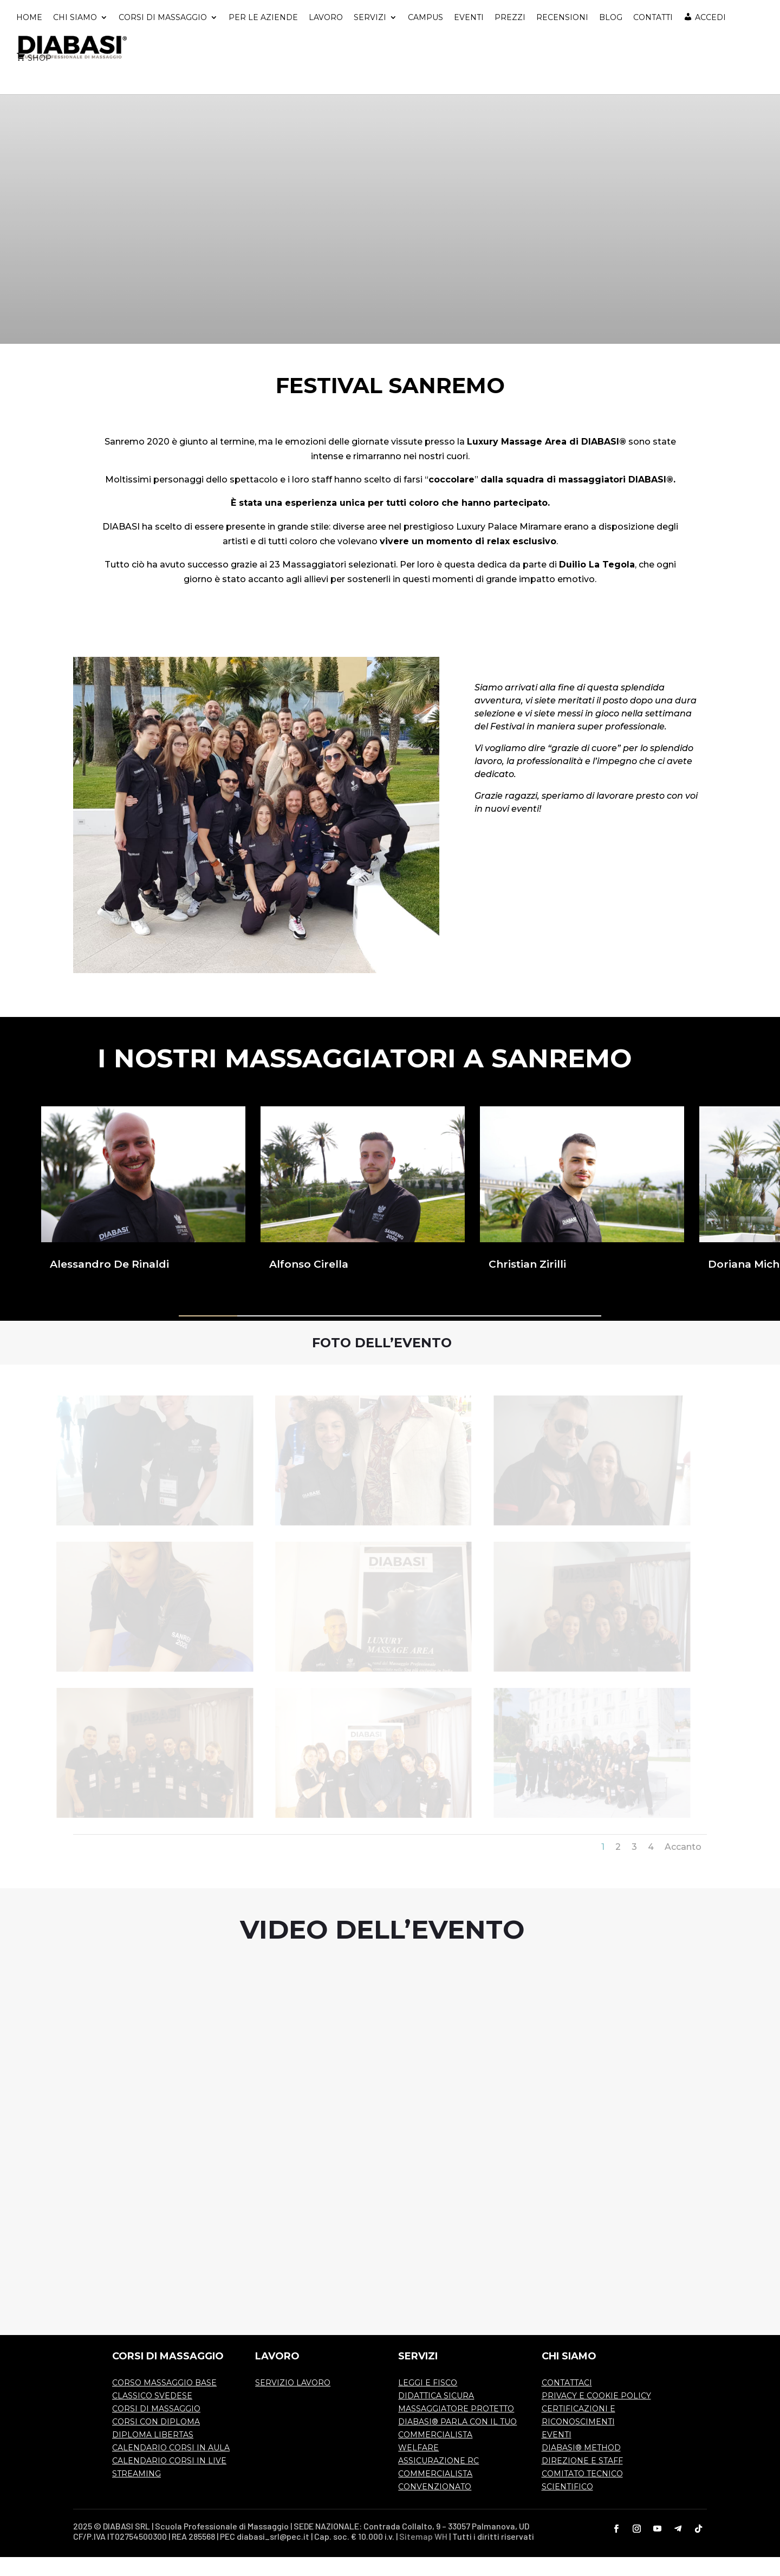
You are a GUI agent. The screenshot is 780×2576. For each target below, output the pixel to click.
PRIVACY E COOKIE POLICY (596, 2415)
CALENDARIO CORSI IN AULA (171, 2466)
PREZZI (510, 36)
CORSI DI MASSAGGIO (163, 36)
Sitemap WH (423, 2555)
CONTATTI (653, 36)
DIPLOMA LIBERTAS (152, 2453)
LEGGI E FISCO (427, 2402)
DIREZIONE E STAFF (582, 2479)
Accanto (683, 1866)
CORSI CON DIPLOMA (156, 2440)
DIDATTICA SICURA (436, 2415)
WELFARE (418, 2466)
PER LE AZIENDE (263, 36)
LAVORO (326, 36)
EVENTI (469, 36)
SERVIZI (370, 36)
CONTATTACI (567, 2402)
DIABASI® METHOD (581, 2466)
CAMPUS (425, 36)
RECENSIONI (562, 36)
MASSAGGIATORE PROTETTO (456, 2427)
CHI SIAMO (75, 36)
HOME (29, 36)
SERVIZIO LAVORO (292, 2402)
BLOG (610, 36)
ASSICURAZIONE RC (438, 2479)
